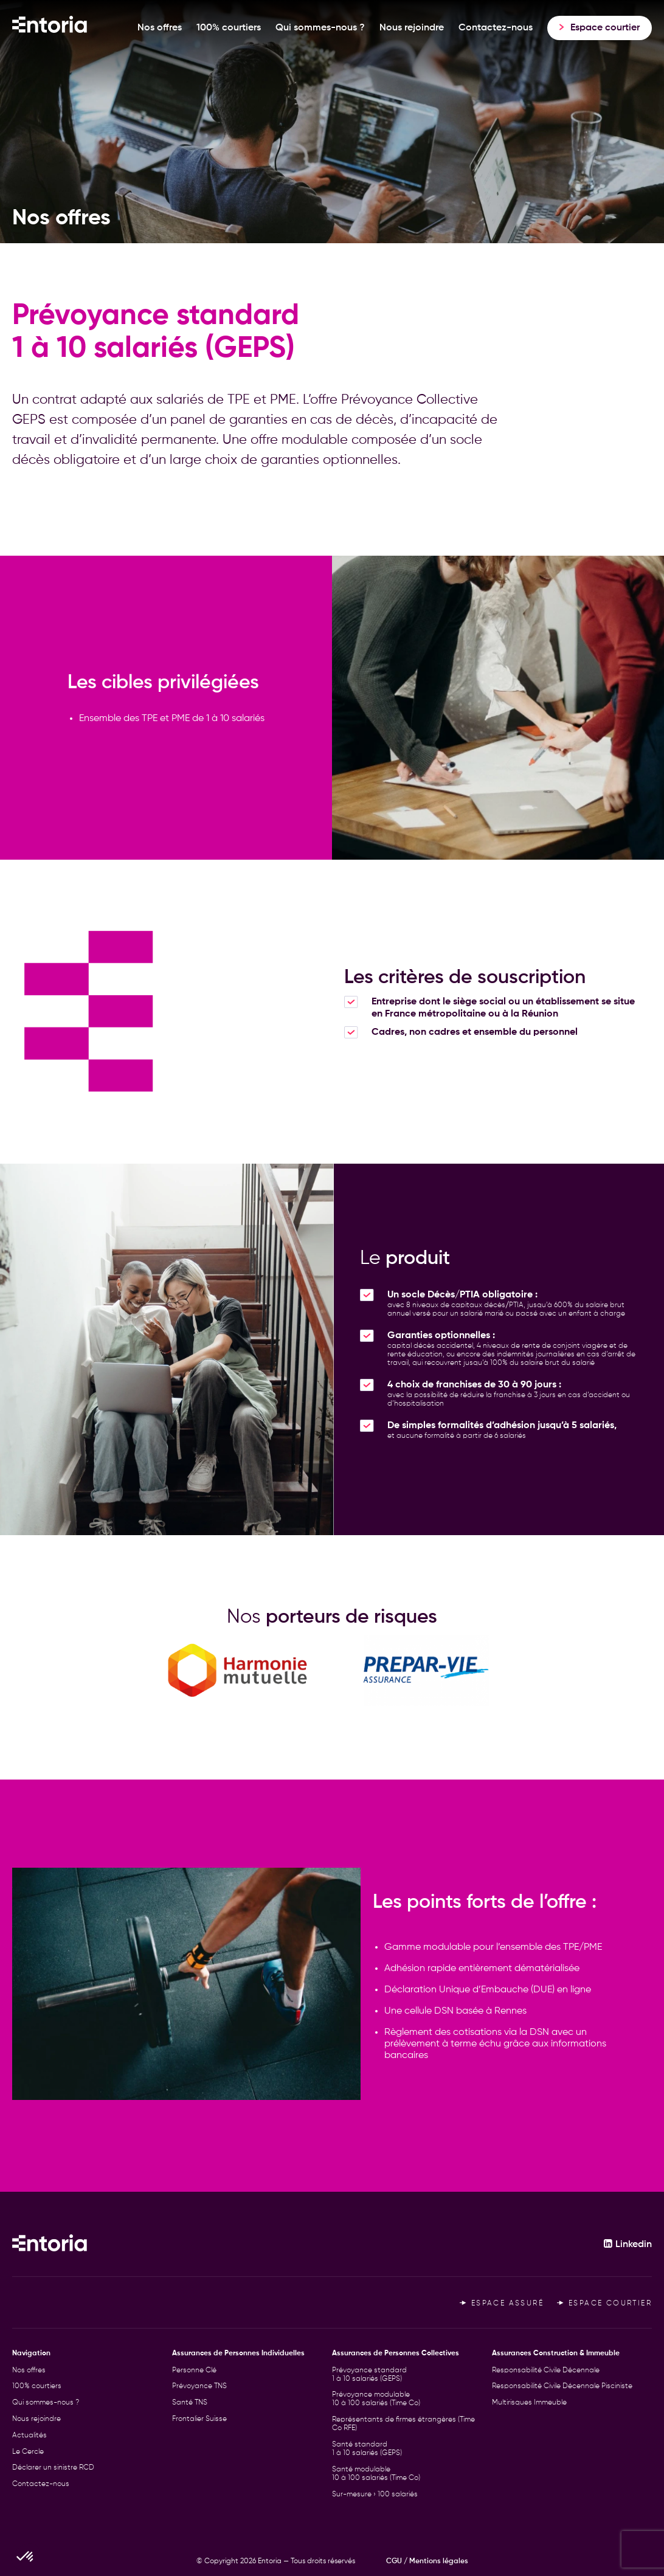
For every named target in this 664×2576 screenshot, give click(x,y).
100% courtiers (228, 28)
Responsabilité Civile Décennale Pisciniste (562, 2386)
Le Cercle (28, 2452)
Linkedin (627, 2245)
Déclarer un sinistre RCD (53, 2467)
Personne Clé (194, 2370)
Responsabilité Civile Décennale (546, 2370)
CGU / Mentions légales (427, 2561)
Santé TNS (189, 2402)
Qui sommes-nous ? (320, 28)
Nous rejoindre (411, 28)
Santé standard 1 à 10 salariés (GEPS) (367, 2449)
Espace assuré (502, 2303)
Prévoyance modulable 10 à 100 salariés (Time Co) (376, 2399)
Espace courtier (604, 2303)
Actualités (29, 2435)
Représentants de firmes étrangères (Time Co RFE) (403, 2424)
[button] (25, 2555)
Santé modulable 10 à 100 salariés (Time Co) (376, 2474)
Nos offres (159, 28)
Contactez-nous (495, 28)
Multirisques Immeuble (529, 2402)
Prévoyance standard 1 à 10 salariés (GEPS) (369, 2375)
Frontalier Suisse (199, 2419)
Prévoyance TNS (199, 2386)
